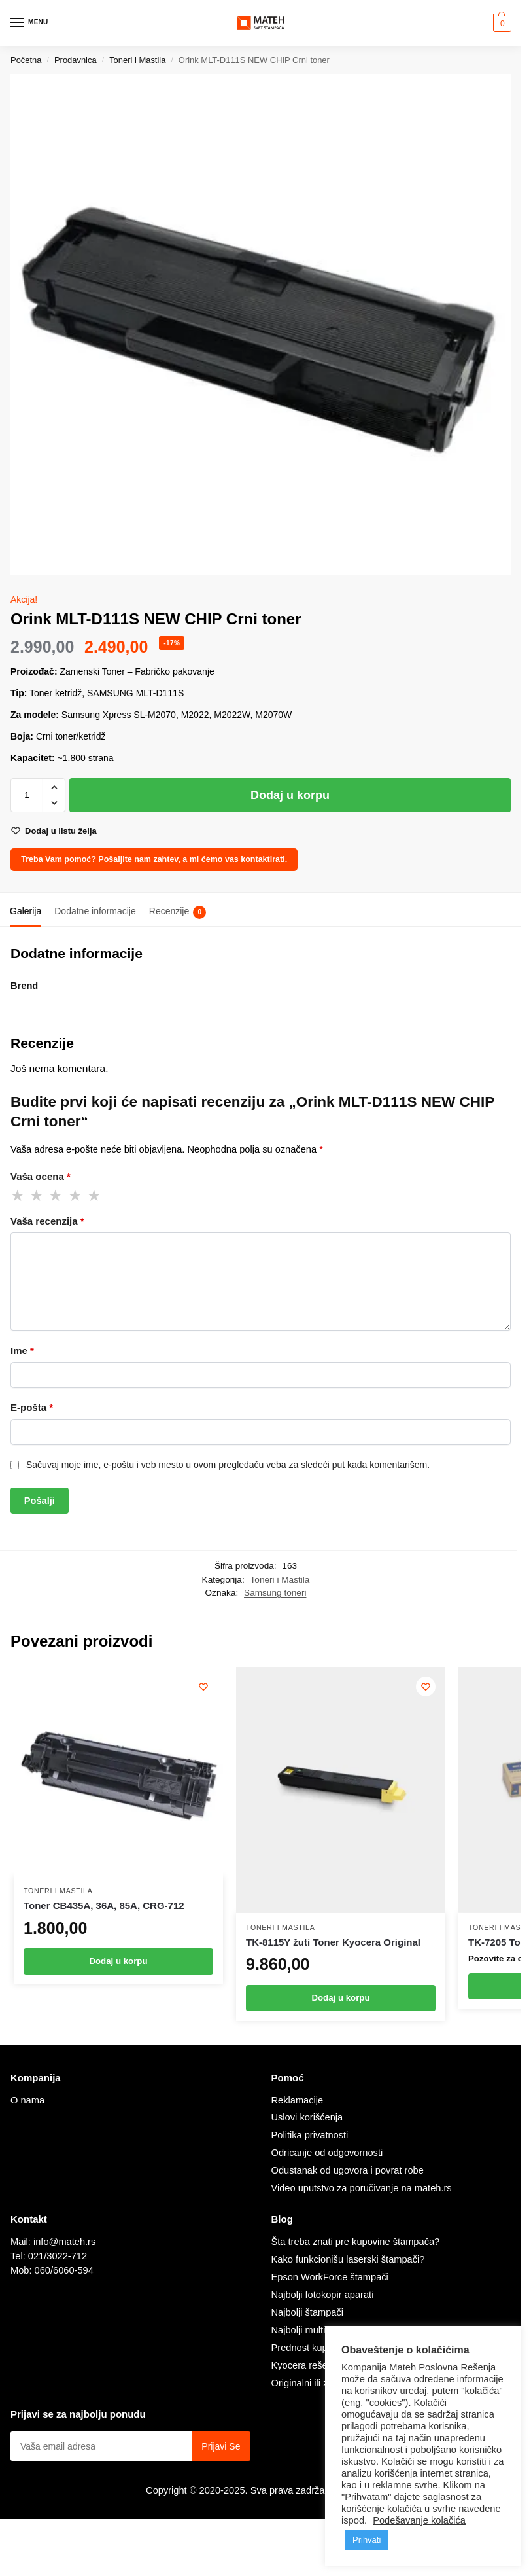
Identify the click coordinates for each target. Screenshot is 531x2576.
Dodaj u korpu (290, 795)
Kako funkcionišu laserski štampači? (348, 2259)
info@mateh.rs (64, 2241)
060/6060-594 (64, 2270)
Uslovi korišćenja (307, 2117)
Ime (22, 1350)
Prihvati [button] (366, 2540)
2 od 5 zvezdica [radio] (37, 1196)
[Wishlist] (203, 1686)
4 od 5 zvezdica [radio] (76, 1196)
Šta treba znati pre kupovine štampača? (355, 2241)
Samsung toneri (275, 1593)
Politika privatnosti (310, 2135)
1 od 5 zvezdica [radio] (18, 1196)
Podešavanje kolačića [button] (419, 2520)
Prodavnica (75, 60)
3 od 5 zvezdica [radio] (56, 1196)
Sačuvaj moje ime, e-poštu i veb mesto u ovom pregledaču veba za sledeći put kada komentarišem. (228, 1464)
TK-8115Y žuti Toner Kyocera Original (333, 1942)
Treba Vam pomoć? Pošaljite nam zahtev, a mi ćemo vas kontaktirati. (154, 859)
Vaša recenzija (47, 1220)
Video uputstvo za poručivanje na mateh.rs (361, 2188)
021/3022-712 (57, 2256)
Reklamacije (297, 2100)
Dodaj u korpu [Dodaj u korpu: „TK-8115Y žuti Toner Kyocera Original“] (340, 1998)
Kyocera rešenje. (307, 2365)
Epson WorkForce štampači (329, 2277)
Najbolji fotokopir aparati (322, 2294)
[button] (500, 23)
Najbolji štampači (307, 2312)
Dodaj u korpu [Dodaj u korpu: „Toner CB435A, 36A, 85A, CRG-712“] (118, 1961)
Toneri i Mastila (137, 60)
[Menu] (29, 23)
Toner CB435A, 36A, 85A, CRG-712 (104, 1905)
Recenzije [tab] (177, 912)
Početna (25, 60)
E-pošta (31, 1407)
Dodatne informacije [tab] (95, 911)
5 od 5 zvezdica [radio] (95, 1196)
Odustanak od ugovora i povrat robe (347, 2170)
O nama (27, 2100)
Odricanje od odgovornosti (327, 2152)
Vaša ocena (40, 1176)
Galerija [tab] (25, 911)
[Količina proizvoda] (26, 795)
